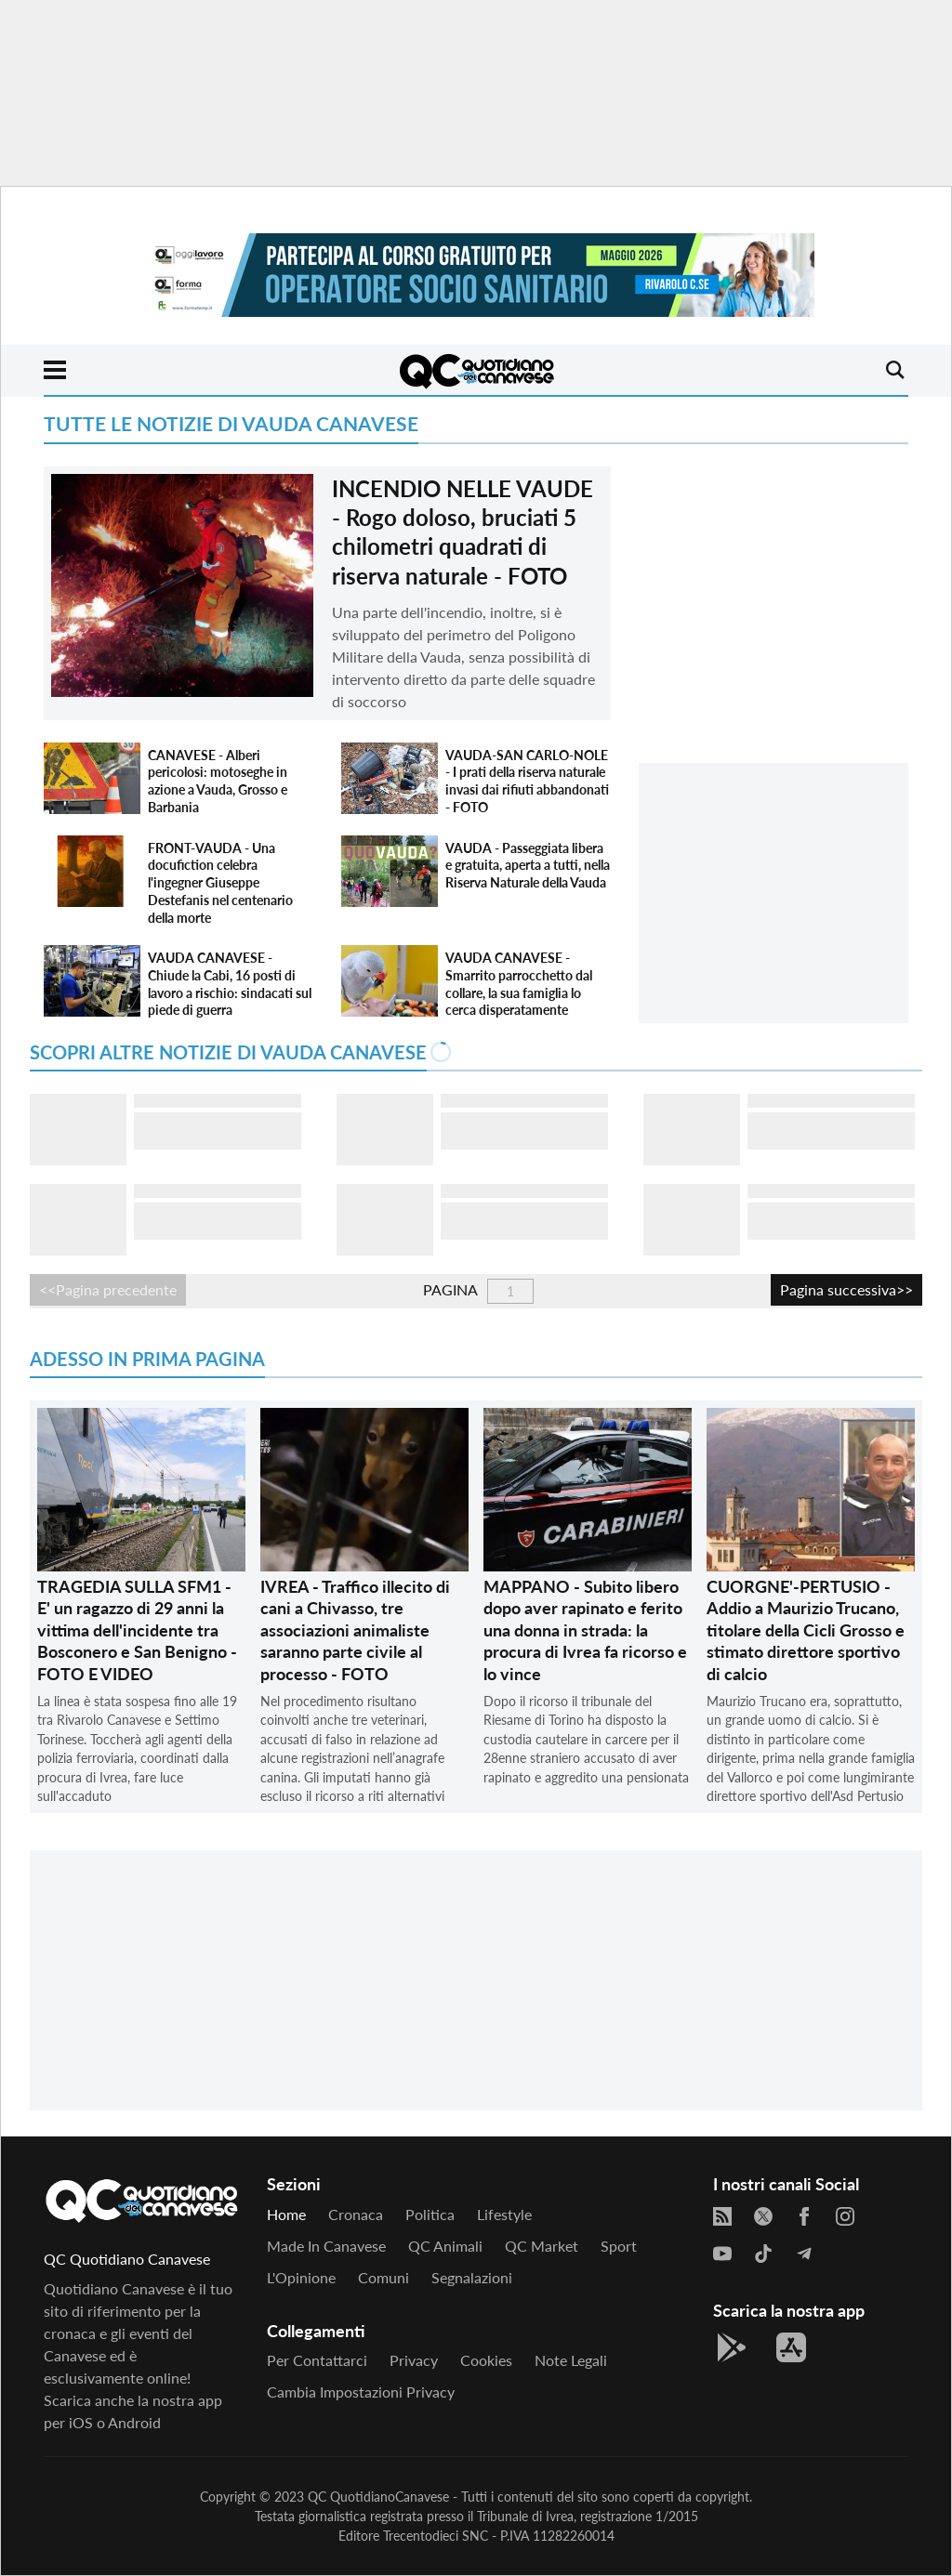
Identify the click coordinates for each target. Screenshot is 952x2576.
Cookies (486, 2360)
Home (286, 2214)
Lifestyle (504, 2214)
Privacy (414, 2360)
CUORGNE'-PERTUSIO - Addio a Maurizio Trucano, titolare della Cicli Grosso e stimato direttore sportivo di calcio (806, 1630)
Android (134, 2422)
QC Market (541, 2245)
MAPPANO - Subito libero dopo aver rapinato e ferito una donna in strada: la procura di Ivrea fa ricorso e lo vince (585, 1630)
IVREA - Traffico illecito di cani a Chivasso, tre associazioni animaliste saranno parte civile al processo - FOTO (355, 1630)
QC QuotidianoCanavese (378, 2496)
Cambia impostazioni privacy (361, 2391)
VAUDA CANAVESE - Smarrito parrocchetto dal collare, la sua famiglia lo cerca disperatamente (518, 984)
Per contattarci (317, 2360)
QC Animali (445, 2245)
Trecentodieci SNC (435, 2535)
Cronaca (355, 2214)
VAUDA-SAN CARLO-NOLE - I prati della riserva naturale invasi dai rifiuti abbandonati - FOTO (527, 781)
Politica (430, 2214)
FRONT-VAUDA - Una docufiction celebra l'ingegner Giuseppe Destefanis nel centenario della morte (220, 883)
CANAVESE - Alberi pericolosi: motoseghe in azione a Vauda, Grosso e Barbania (217, 781)
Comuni (383, 2277)
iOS (81, 2422)
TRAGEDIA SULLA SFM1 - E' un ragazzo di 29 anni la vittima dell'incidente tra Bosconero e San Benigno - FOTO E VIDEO (137, 1630)
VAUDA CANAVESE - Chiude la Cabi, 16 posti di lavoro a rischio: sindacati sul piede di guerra (229, 984)
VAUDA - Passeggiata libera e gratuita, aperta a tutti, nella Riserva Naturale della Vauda (527, 865)
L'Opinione (301, 2277)
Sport (619, 2245)
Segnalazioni (471, 2277)
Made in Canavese (326, 2245)
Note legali (571, 2360)
